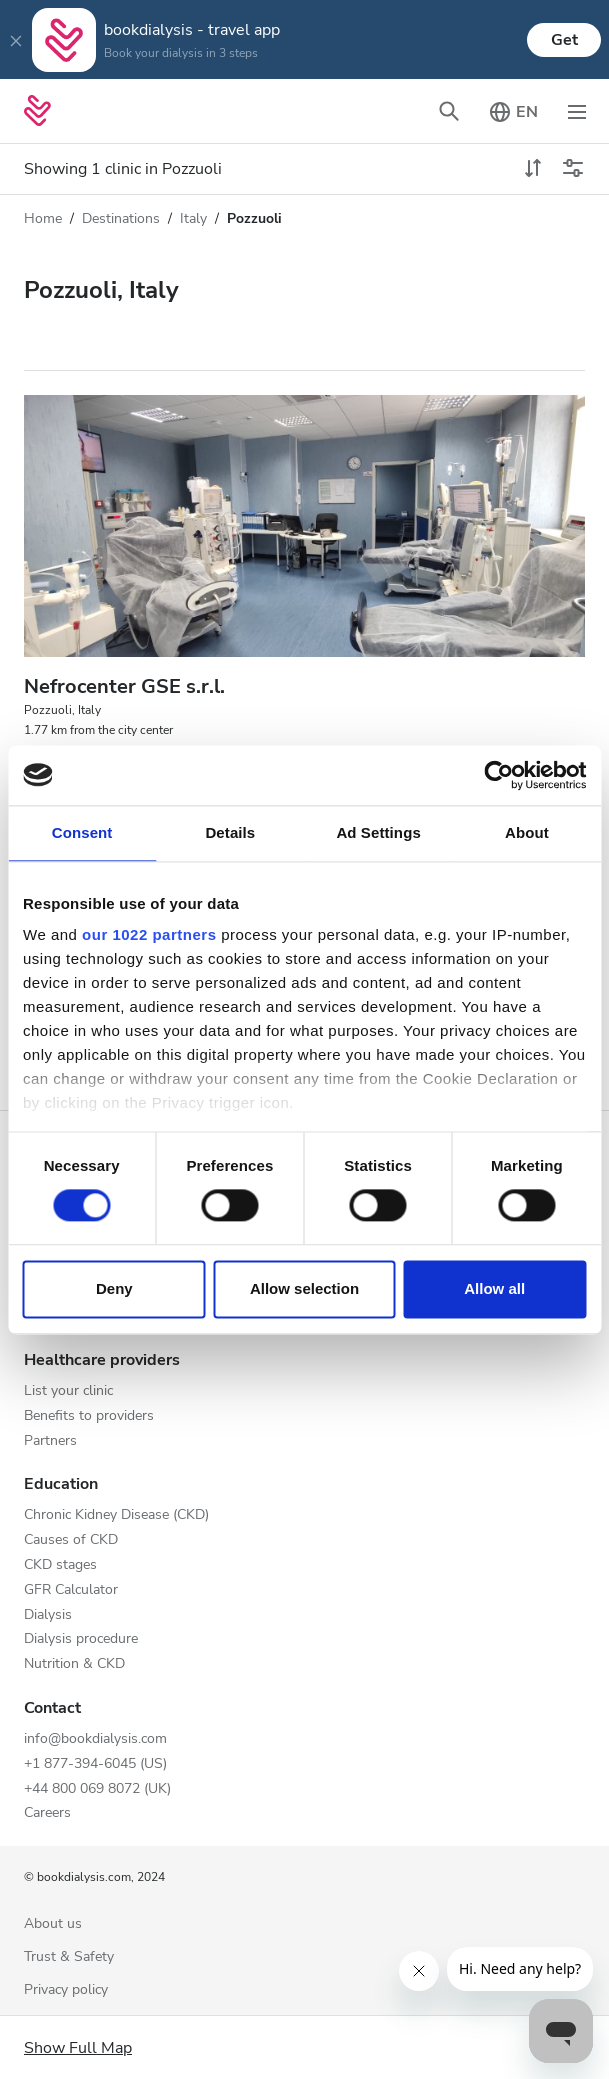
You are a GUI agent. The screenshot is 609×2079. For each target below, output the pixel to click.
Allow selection (304, 1288)
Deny (114, 1288)
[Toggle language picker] (513, 111)
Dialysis (48, 1615)
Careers (47, 1813)
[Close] (16, 40)
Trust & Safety (69, 1957)
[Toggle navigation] (577, 111)
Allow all (494, 1288)
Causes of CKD (71, 1540)
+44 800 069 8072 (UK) (97, 1789)
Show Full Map (78, 2048)
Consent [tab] (82, 832)
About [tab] (527, 832)
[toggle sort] (533, 169)
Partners (50, 1441)
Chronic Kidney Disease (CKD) (116, 1515)
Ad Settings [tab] (378, 832)
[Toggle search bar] (449, 111)
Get (564, 40)
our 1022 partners (149, 934)
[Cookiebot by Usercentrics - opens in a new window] (498, 775)
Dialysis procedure (81, 1639)
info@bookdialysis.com (95, 1739)
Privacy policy (66, 1990)
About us (53, 1924)
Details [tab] (230, 832)
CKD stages (60, 1565)
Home (43, 218)
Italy (193, 218)
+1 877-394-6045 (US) (95, 1764)
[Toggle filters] (573, 169)
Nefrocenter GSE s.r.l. (124, 686)
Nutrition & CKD (74, 1664)
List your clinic (68, 1391)
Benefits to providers (89, 1416)
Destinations (121, 218)
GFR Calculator (71, 1590)
